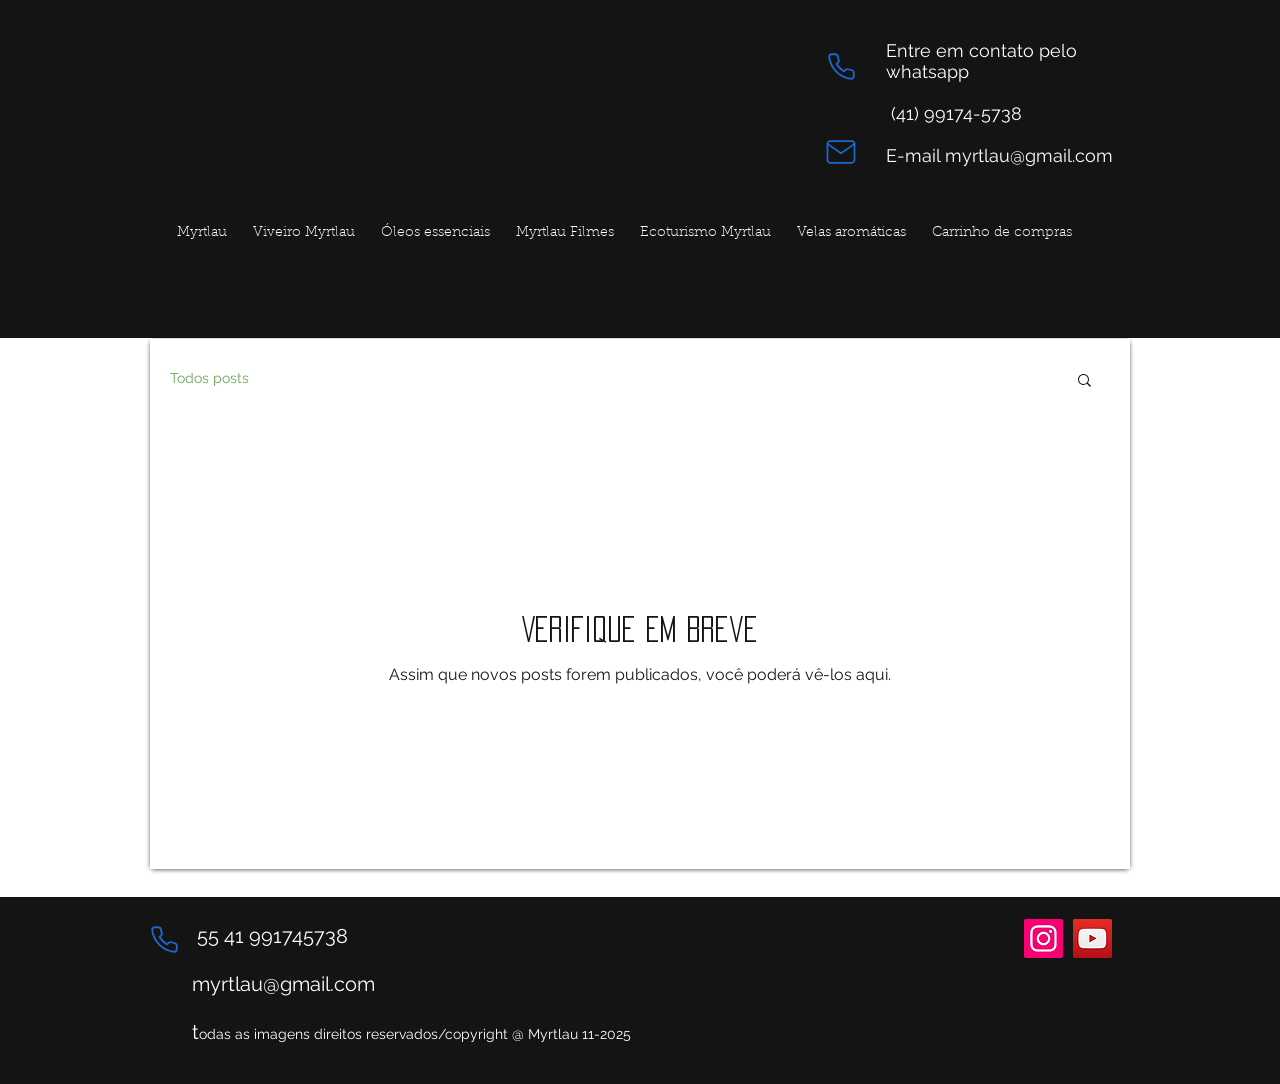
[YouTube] (1092, 938)
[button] (1084, 381)
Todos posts (209, 378)
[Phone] (841, 66)
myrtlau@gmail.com (283, 984)
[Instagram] (1043, 938)
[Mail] (840, 151)
